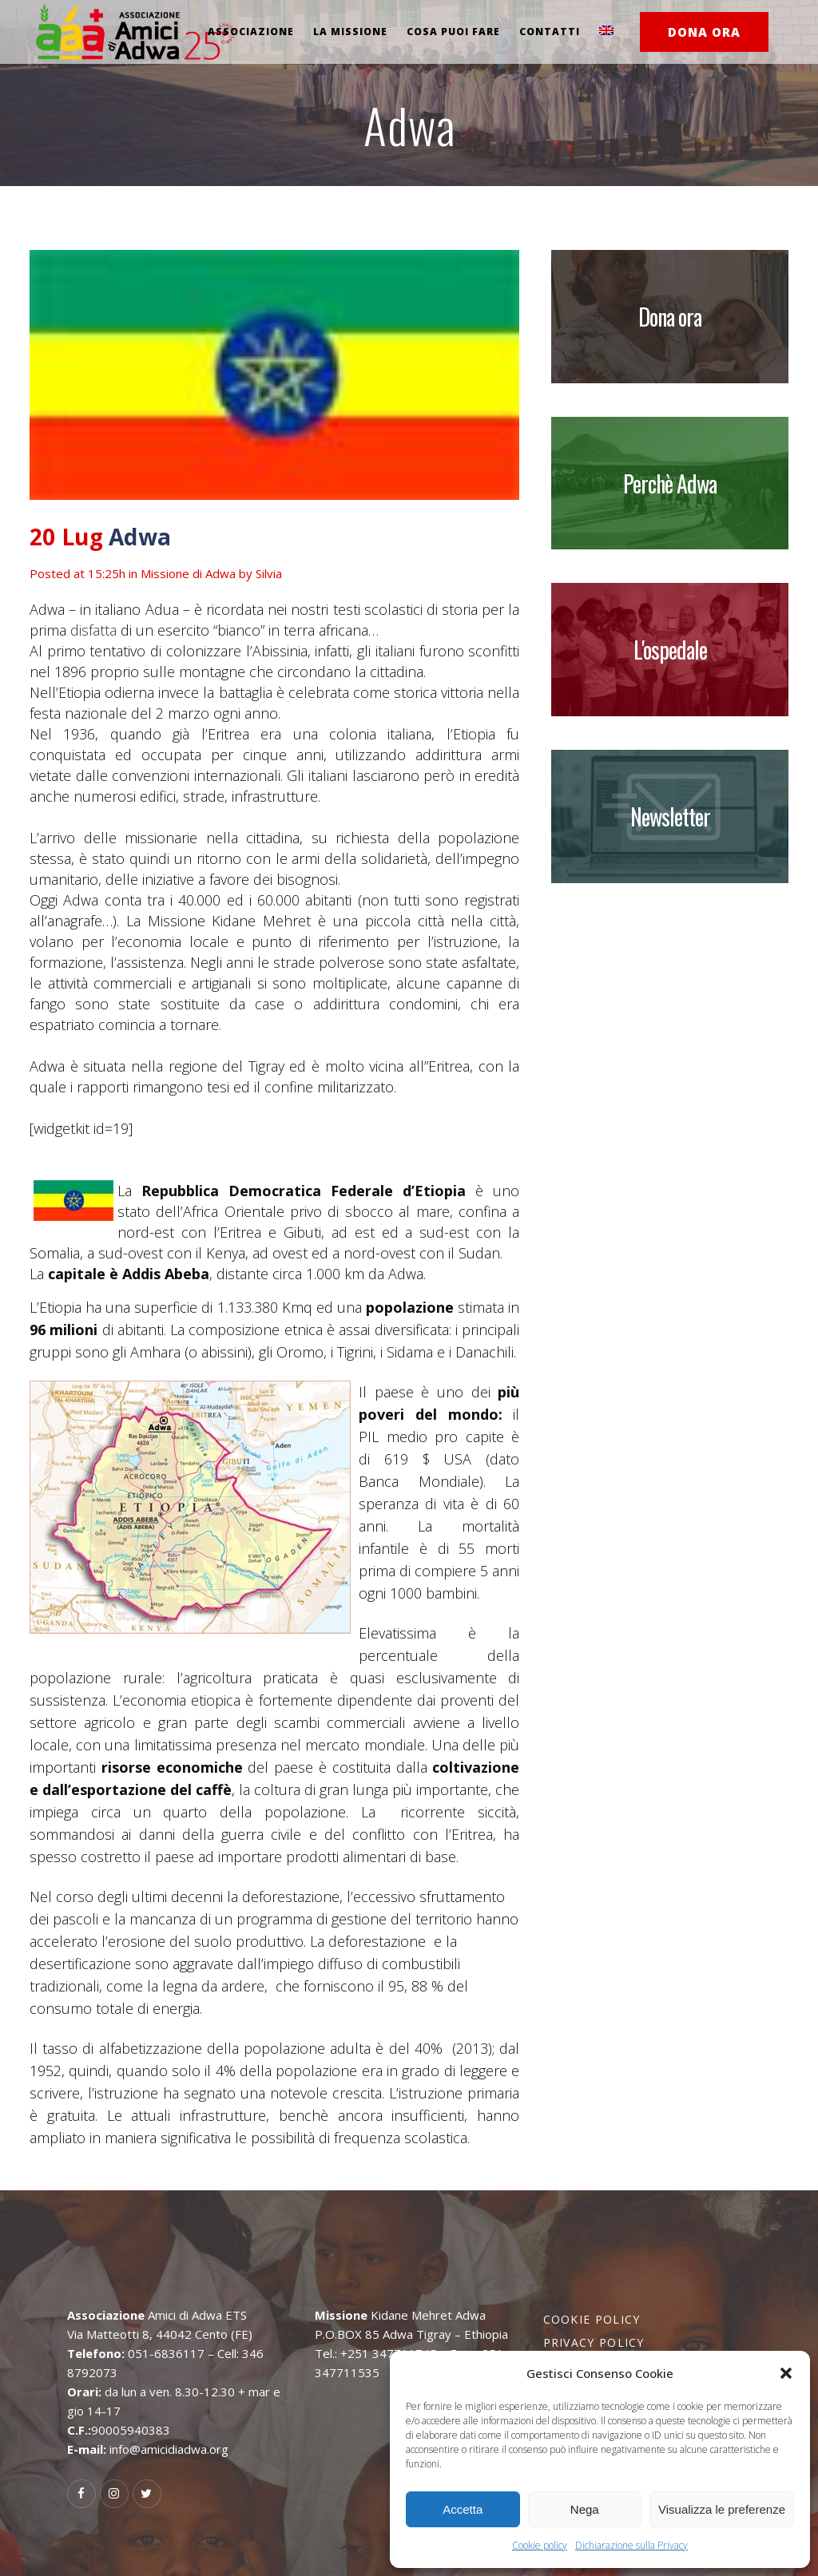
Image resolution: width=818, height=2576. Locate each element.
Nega (584, 2509)
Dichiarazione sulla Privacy (631, 2545)
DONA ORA (704, 32)
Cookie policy (539, 2545)
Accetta (462, 2509)
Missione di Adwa (188, 573)
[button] (786, 2373)
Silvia (269, 573)
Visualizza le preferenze (721, 2509)
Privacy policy (594, 2342)
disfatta (95, 630)
